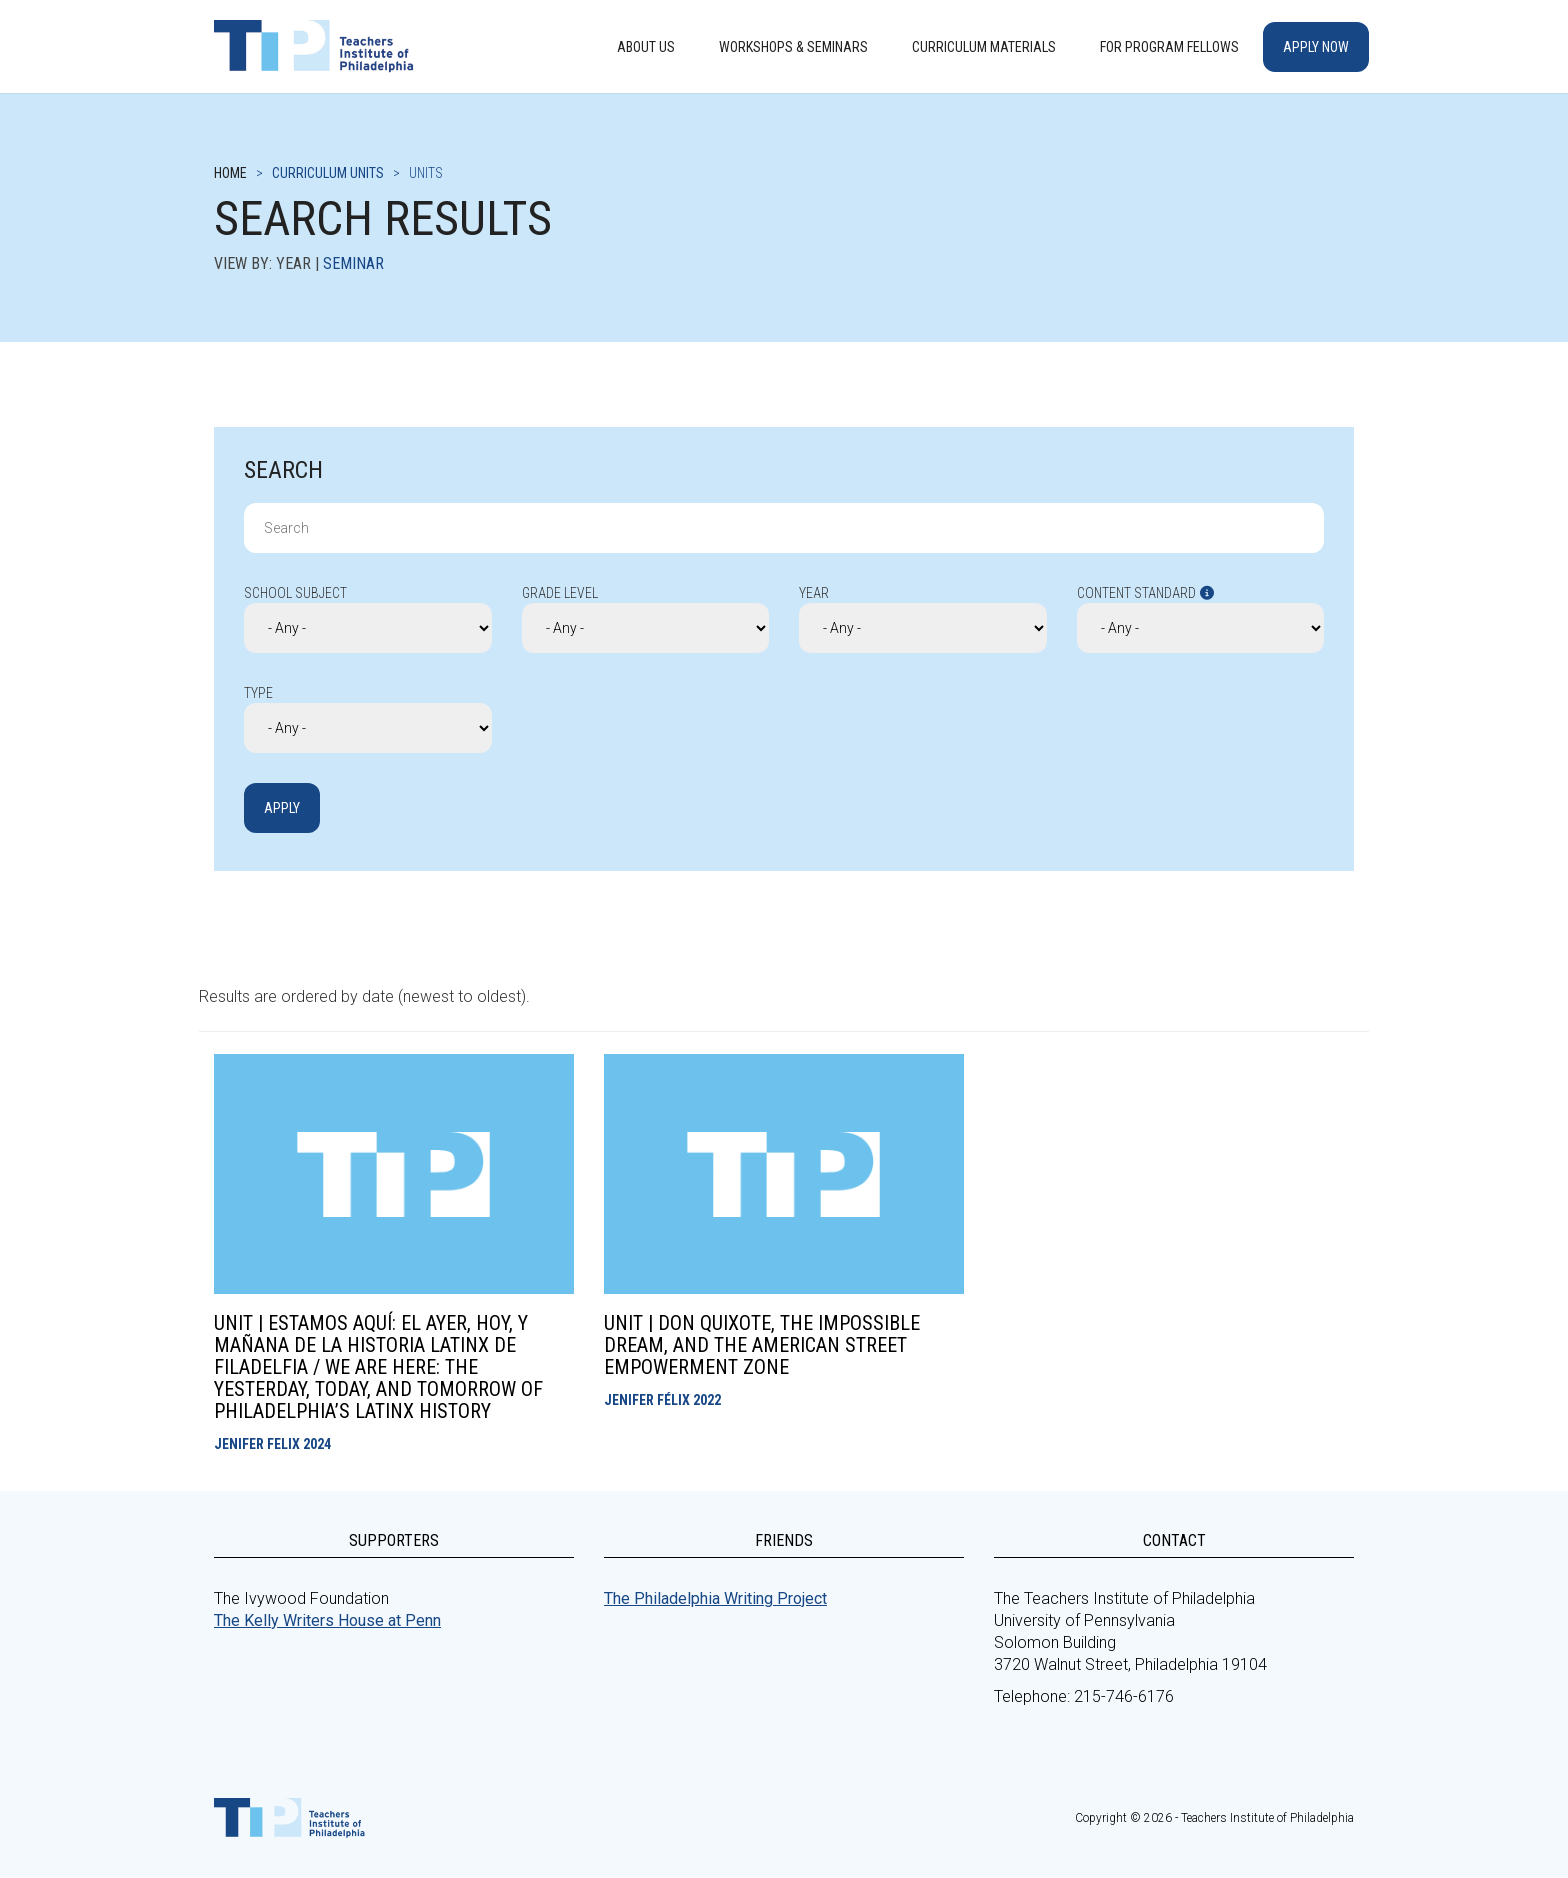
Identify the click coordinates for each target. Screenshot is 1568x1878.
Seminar (353, 263)
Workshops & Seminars (793, 47)
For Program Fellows (1169, 47)
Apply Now (1316, 47)
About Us (646, 47)
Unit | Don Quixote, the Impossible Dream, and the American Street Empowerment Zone (762, 1345)
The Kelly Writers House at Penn (327, 1620)
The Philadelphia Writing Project (715, 1598)
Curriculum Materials (984, 47)
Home (230, 173)
